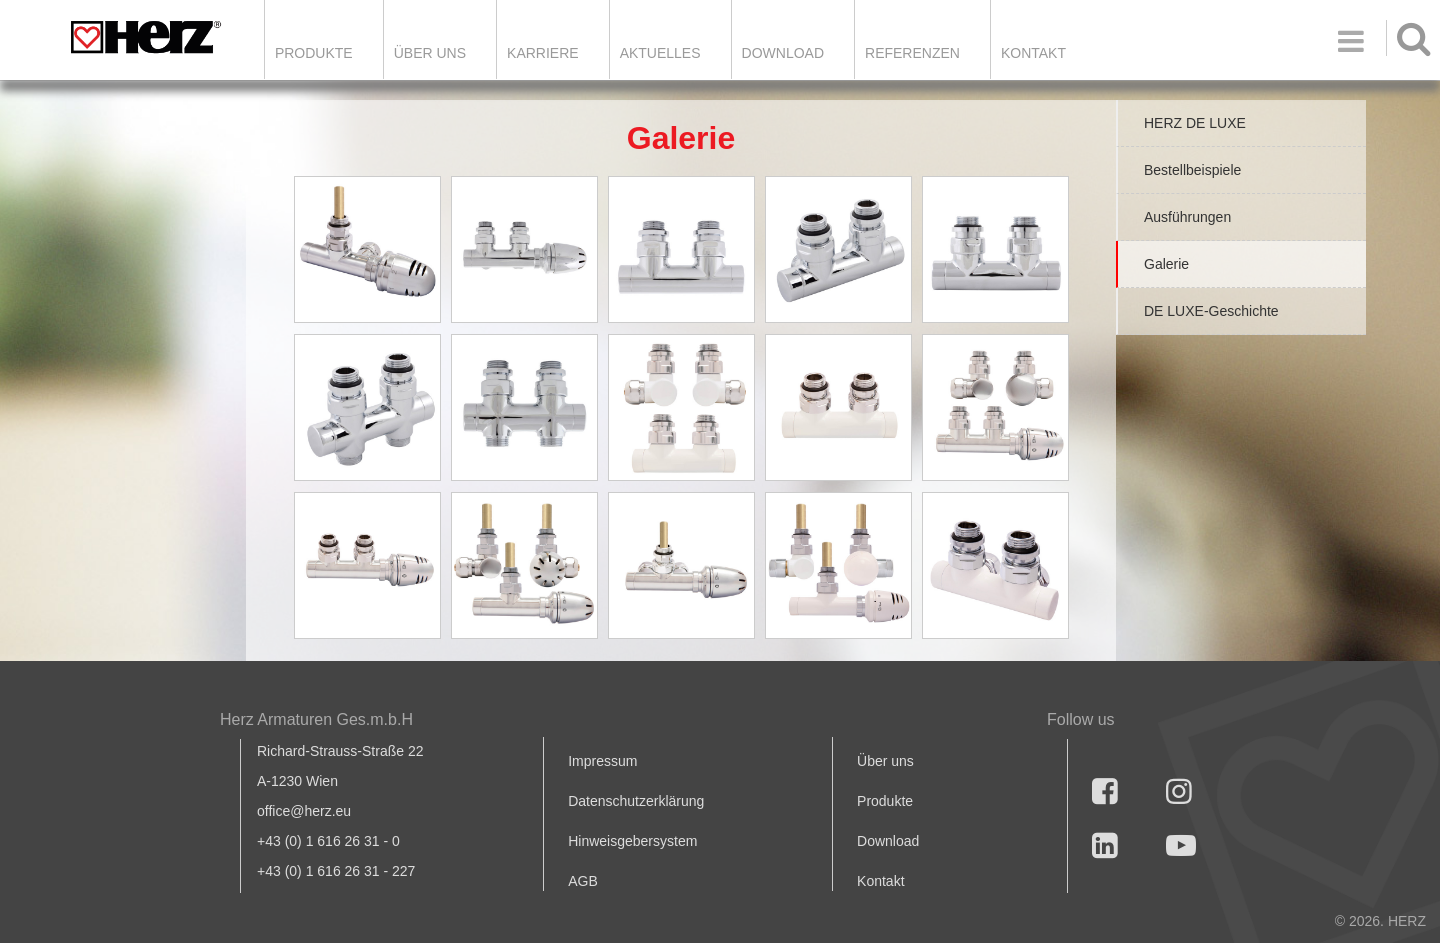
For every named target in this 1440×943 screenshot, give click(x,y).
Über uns (885, 761)
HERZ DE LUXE (1195, 123)
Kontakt (880, 881)
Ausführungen (1187, 217)
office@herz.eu (304, 811)
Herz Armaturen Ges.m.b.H (316, 719)
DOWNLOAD (783, 53)
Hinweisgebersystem (632, 841)
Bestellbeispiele (1192, 170)
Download (888, 841)
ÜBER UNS (430, 53)
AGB (583, 881)
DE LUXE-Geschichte (1211, 311)
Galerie (1166, 264)
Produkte (314, 53)
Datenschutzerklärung (636, 801)
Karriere (543, 53)
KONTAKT (1033, 53)
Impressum (602, 761)
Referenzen (912, 53)
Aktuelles (660, 53)
